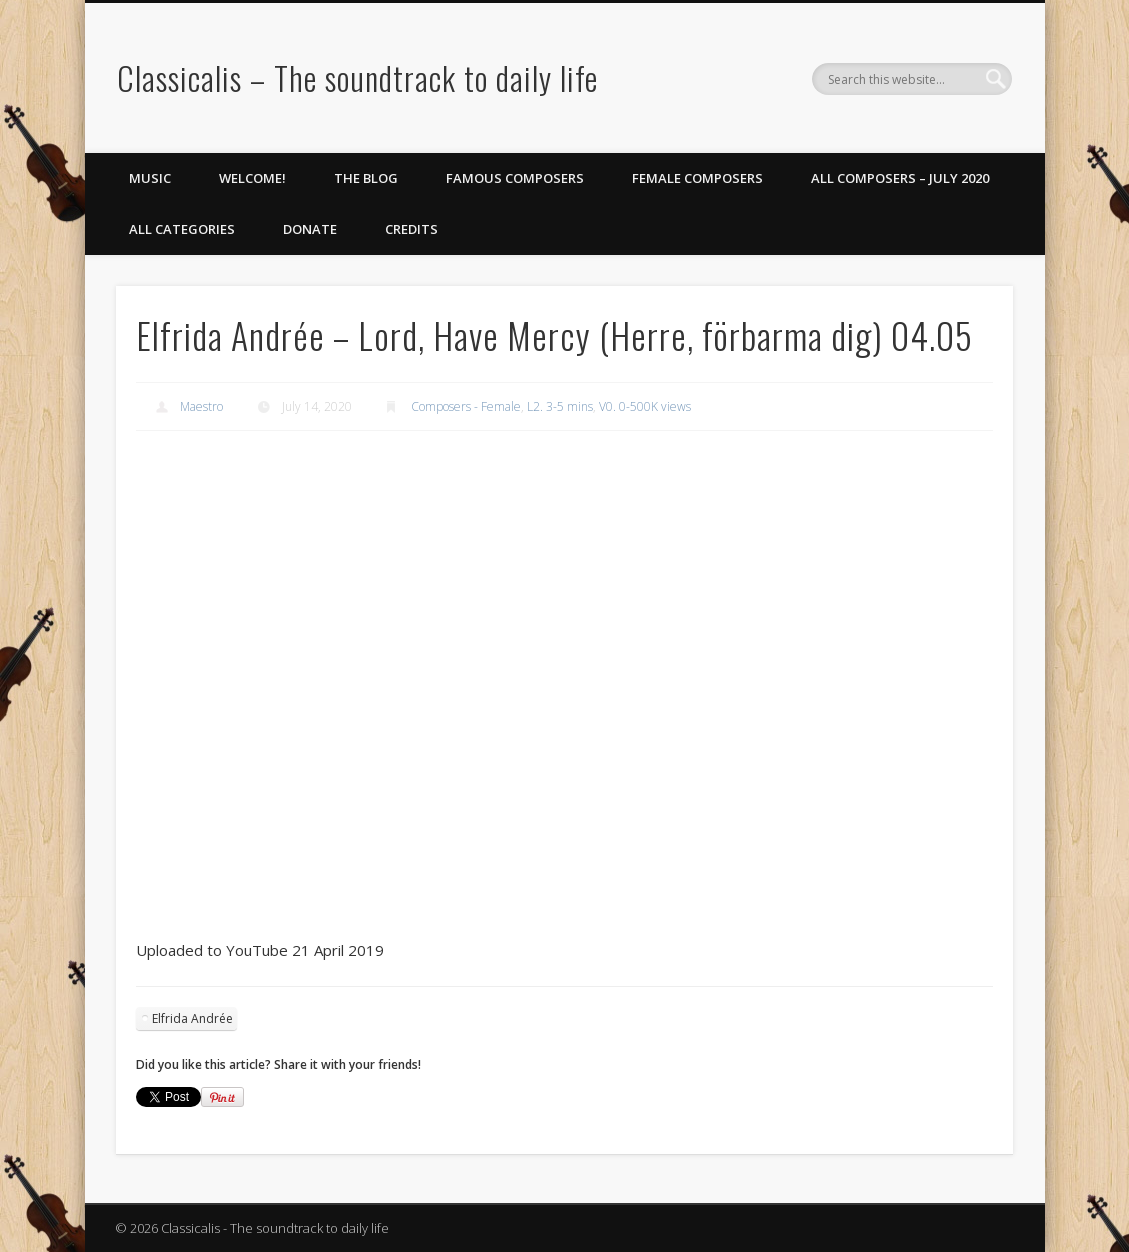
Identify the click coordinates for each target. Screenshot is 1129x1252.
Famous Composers (515, 178)
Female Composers (697, 178)
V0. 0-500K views (645, 406)
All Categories (182, 229)
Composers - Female (466, 406)
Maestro (201, 406)
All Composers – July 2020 (900, 178)
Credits (411, 229)
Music (150, 178)
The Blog (366, 178)
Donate (310, 229)
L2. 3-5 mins (560, 406)
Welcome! (252, 178)
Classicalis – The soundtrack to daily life (357, 77)
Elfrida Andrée (192, 1018)
